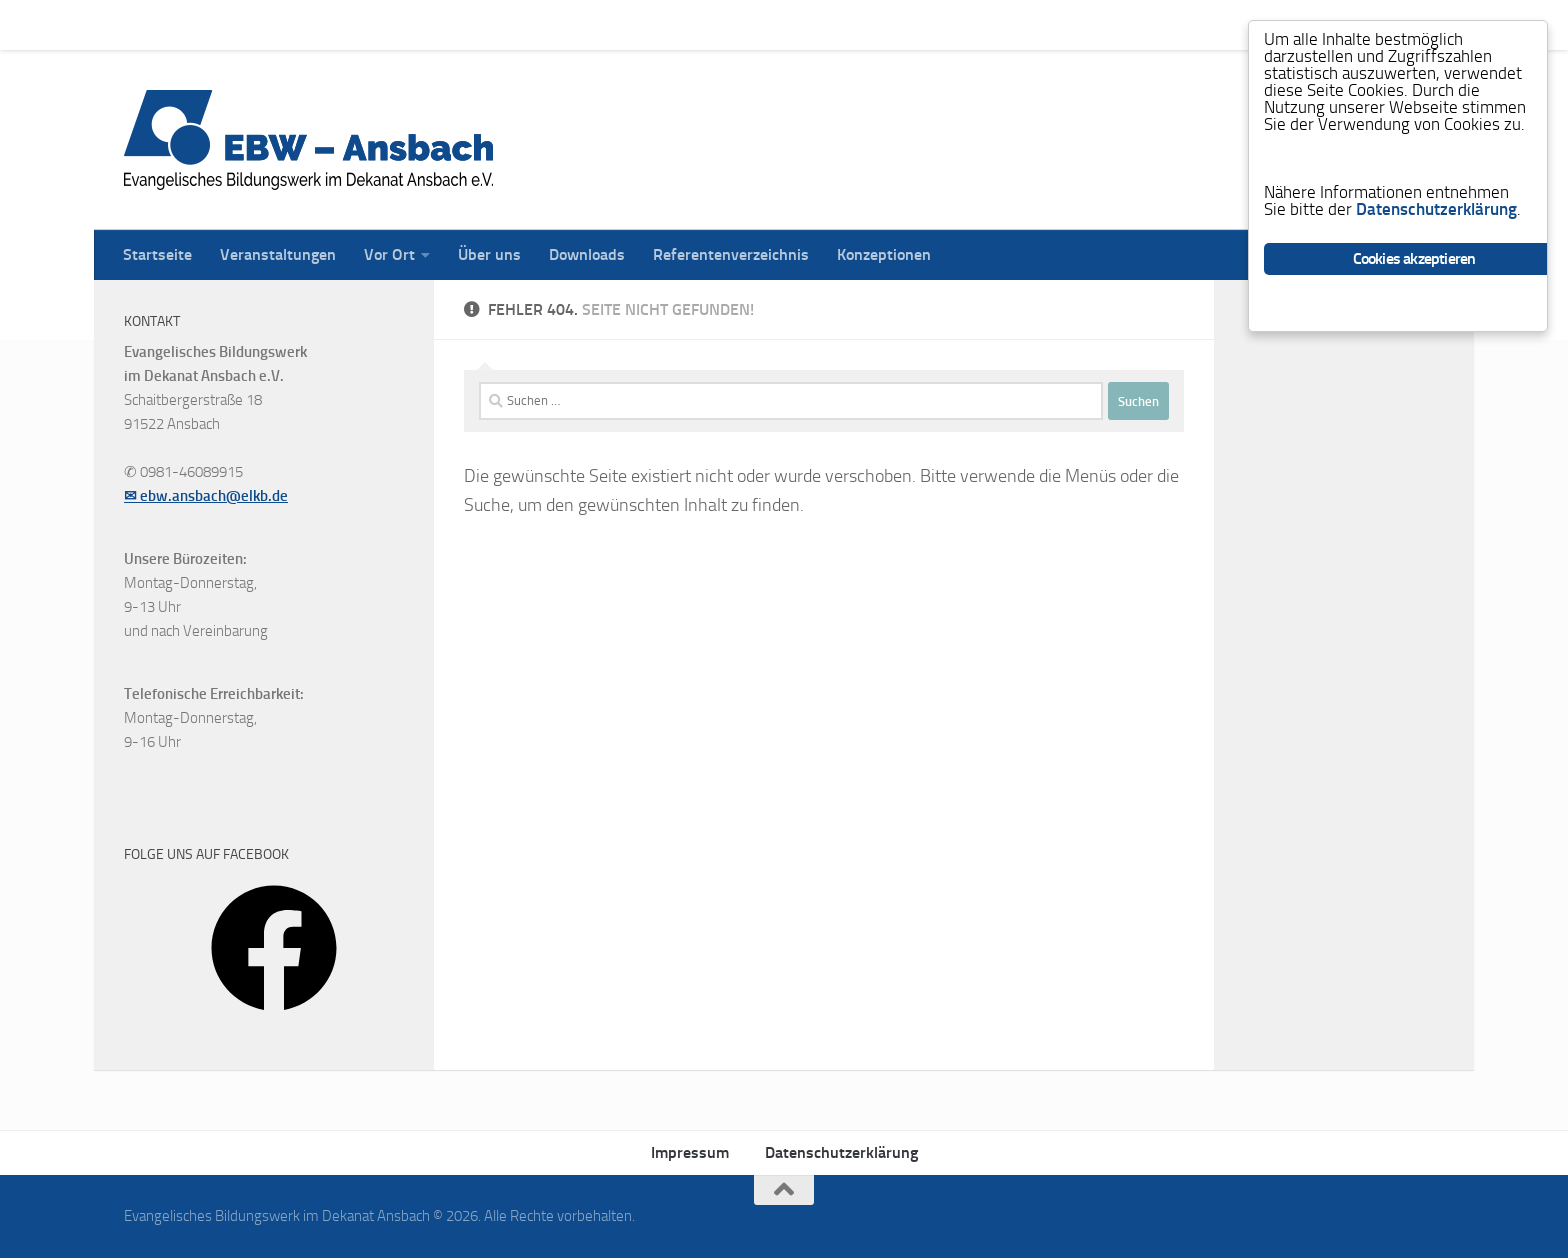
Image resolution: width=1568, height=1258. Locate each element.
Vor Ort (374, 24)
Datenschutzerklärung (841, 1152)
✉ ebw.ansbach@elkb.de (206, 496)
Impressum (690, 1152)
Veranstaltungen (263, 24)
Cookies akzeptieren (1414, 258)
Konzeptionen (869, 24)
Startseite (142, 24)
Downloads (572, 24)
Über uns (474, 24)
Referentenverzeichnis (716, 24)
